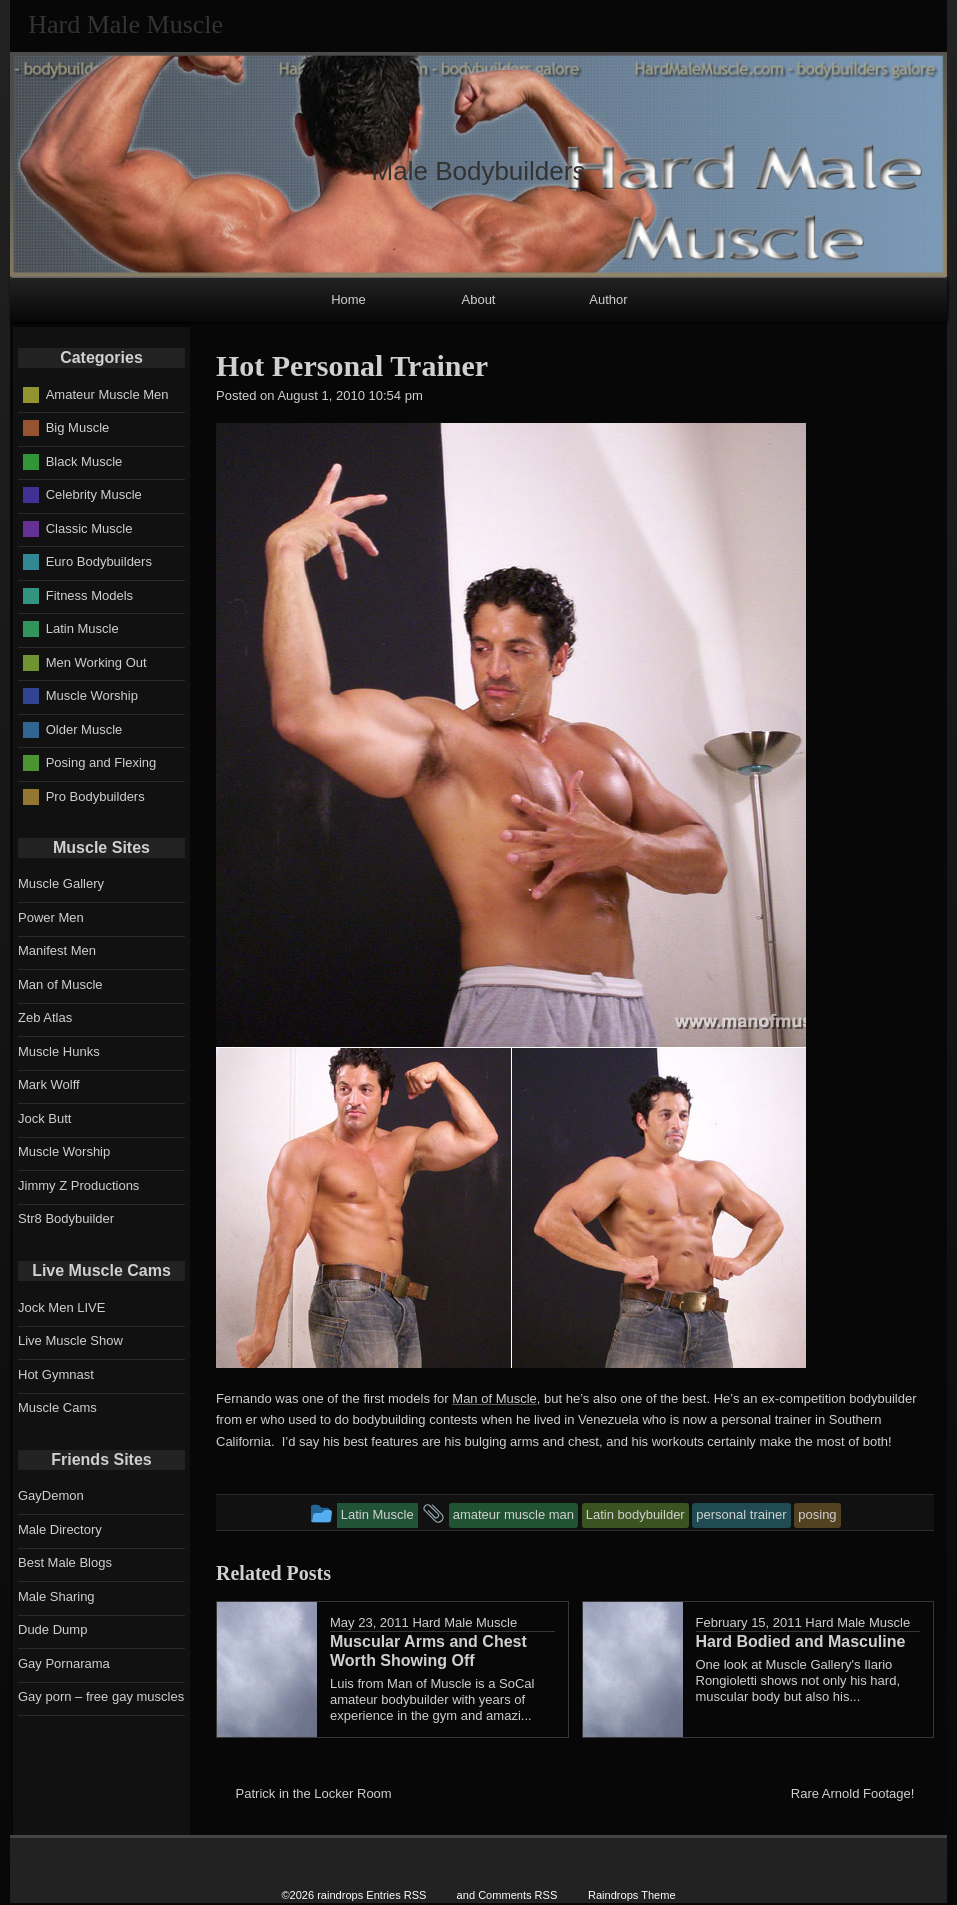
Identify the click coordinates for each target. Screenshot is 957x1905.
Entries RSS (396, 1895)
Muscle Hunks (59, 1051)
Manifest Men (57, 950)
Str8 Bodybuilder (66, 1218)
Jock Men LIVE (61, 1307)
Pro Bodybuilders (95, 795)
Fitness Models (89, 594)
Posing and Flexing (101, 762)
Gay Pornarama (64, 1663)
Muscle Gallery (61, 883)
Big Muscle (78, 427)
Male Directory (60, 1529)
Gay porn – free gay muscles (101, 1696)
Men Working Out (96, 661)
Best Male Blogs (65, 1562)
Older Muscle (84, 728)
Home (348, 299)
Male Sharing (56, 1596)
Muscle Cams (57, 1407)
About (479, 299)
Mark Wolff (49, 1084)
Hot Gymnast (56, 1374)
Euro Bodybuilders (99, 561)
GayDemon (51, 1495)
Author (608, 299)
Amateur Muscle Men (107, 393)
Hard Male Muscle (464, 1622)
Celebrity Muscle (94, 494)
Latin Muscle (82, 628)
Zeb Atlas (45, 1017)
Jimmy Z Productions (78, 1185)
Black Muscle (84, 460)
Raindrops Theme (632, 1895)
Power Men (51, 917)
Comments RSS (517, 1895)
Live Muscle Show (70, 1340)
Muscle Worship (92, 695)
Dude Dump (52, 1629)
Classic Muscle (89, 527)
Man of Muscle (494, 1398)
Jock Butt (44, 1118)
